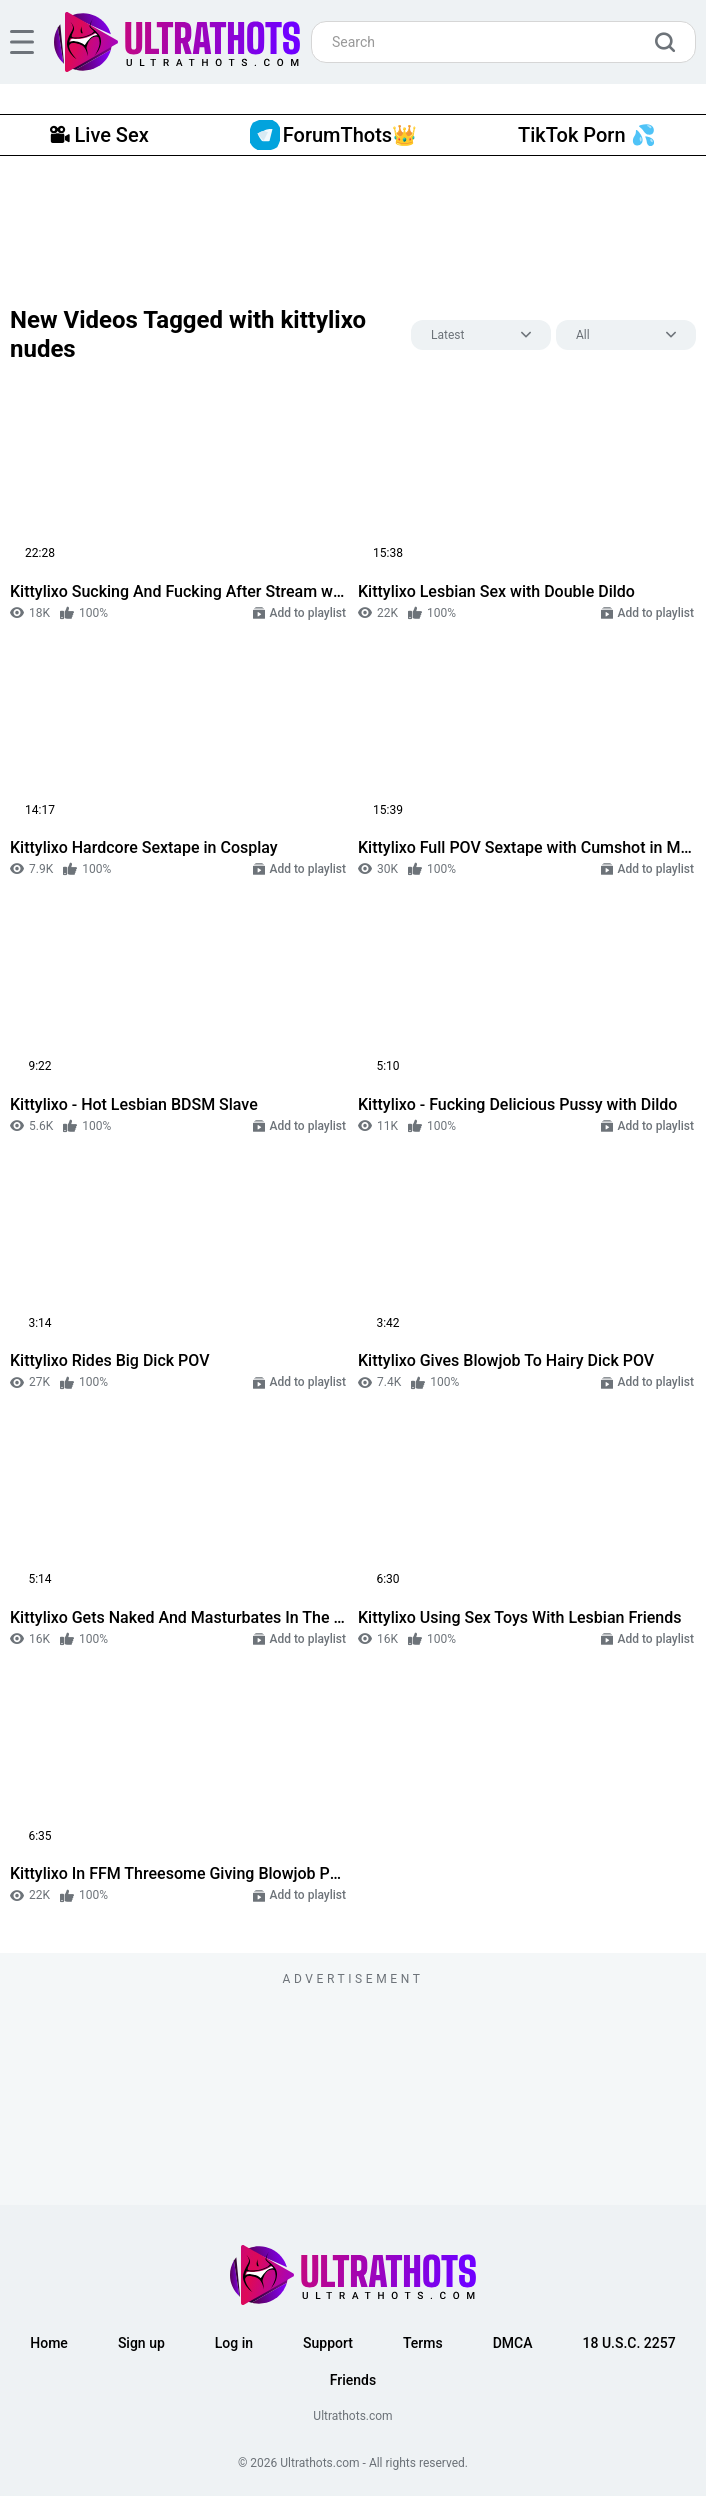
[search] (670, 42)
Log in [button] (234, 2343)
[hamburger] (22, 42)
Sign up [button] (141, 2343)
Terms (423, 2343)
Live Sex (99, 135)
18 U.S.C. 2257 (629, 2343)
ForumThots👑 (333, 135)
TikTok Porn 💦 (586, 135)
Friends (353, 2380)
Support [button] (328, 2343)
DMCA (513, 2343)
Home (49, 2343)
